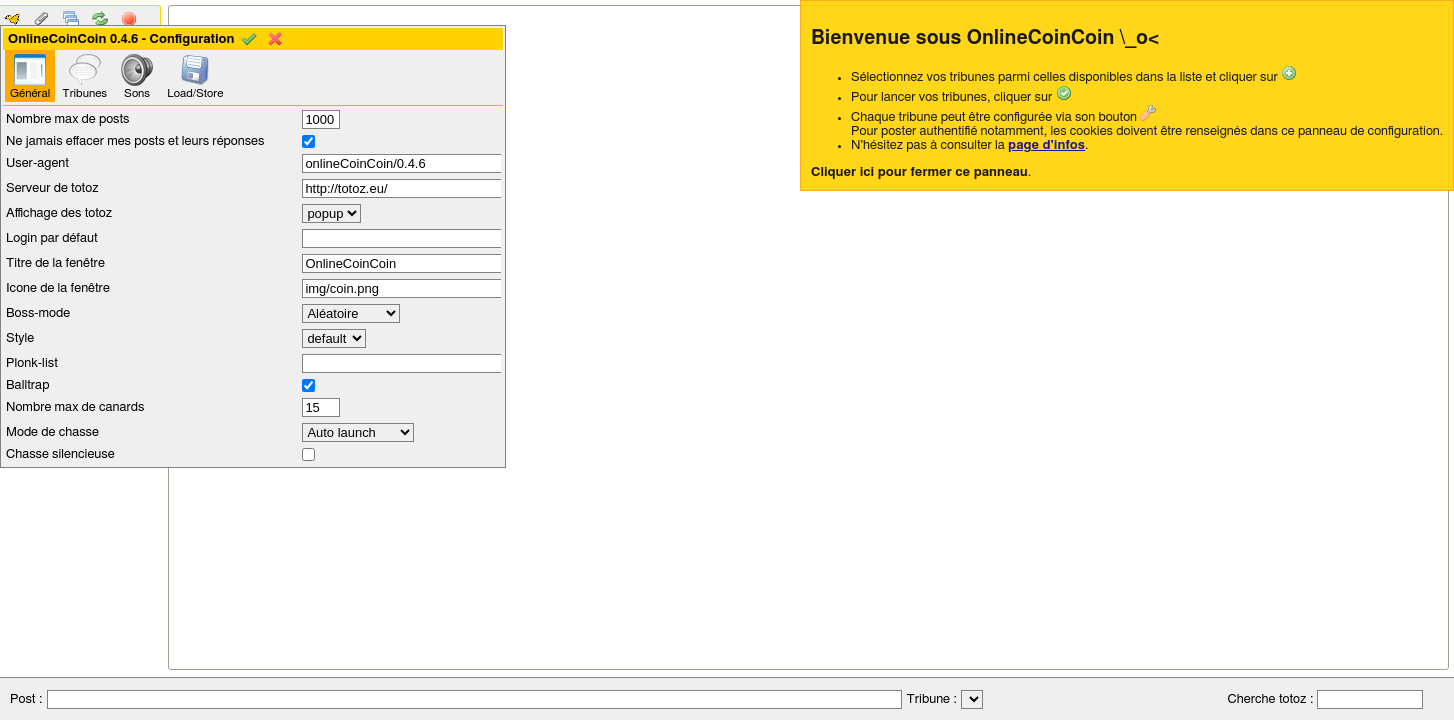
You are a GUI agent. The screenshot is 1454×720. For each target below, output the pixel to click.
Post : (26, 699)
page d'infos (1046, 145)
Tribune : (932, 699)
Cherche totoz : (1268, 699)
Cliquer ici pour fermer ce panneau (919, 172)
